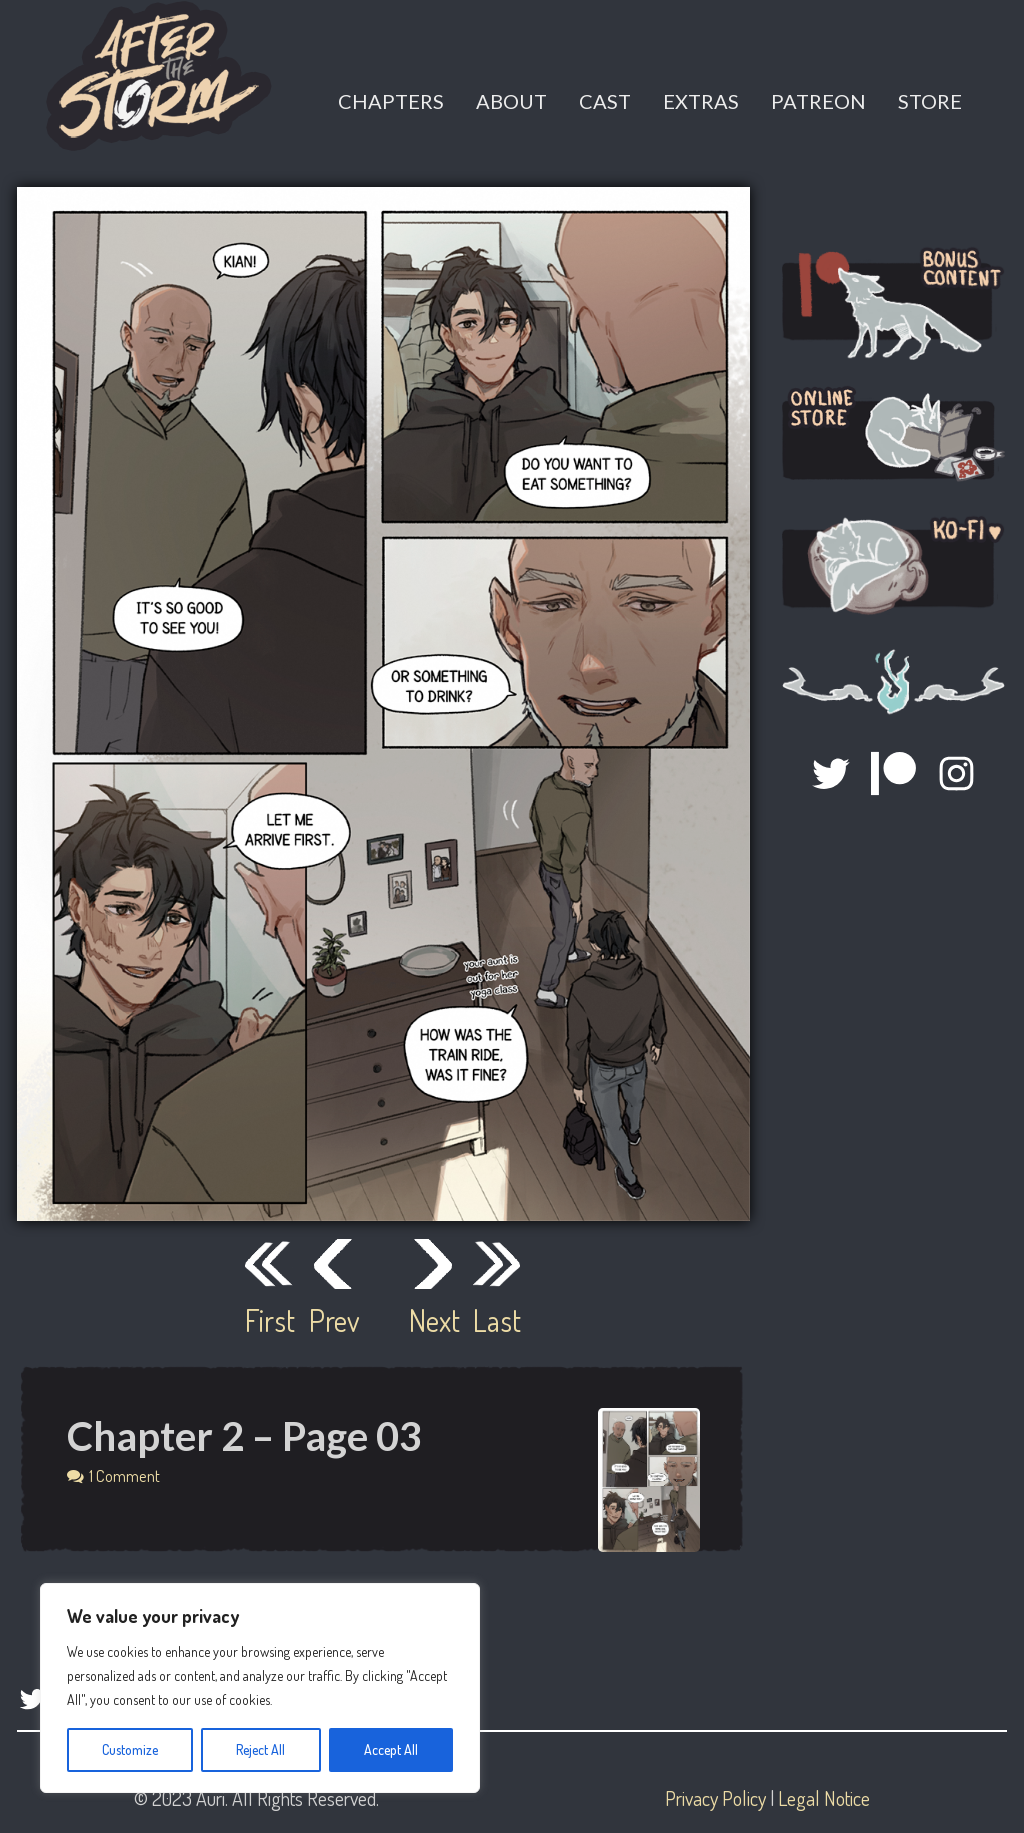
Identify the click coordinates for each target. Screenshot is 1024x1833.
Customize (130, 1749)
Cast (605, 101)
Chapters (391, 101)
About (511, 101)
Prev (333, 1320)
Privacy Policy (715, 1798)
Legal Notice (824, 1798)
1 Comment (124, 1475)
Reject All (260, 1749)
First (269, 1320)
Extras (701, 101)
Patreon (818, 101)
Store (930, 101)
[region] (260, 1688)
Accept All (391, 1749)
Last (497, 1320)
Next (433, 1320)
